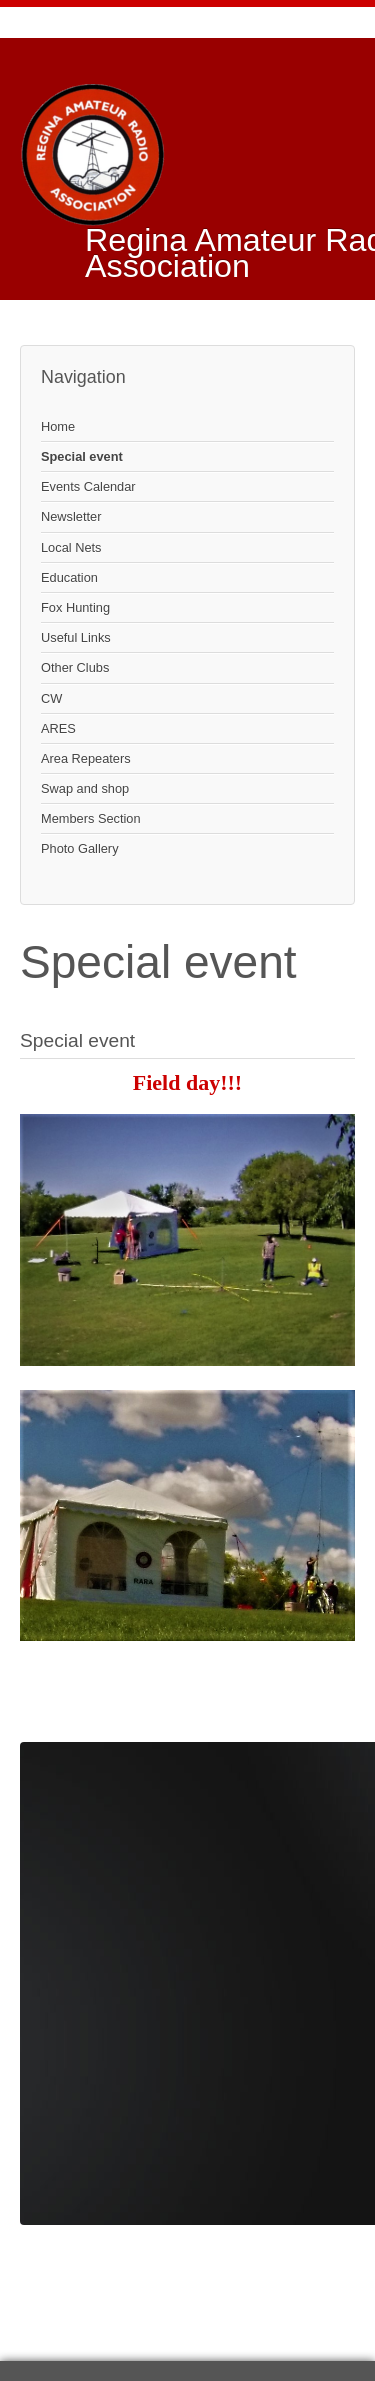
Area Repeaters (86, 758)
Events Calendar (88, 486)
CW (51, 698)
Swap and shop (85, 788)
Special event (82, 456)
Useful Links (76, 637)
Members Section (91, 818)
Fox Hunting (75, 607)
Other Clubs (75, 667)
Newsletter (71, 516)
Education (69, 577)
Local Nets (71, 547)
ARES (58, 728)
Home (58, 426)
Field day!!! (187, 1082)
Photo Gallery (80, 848)
